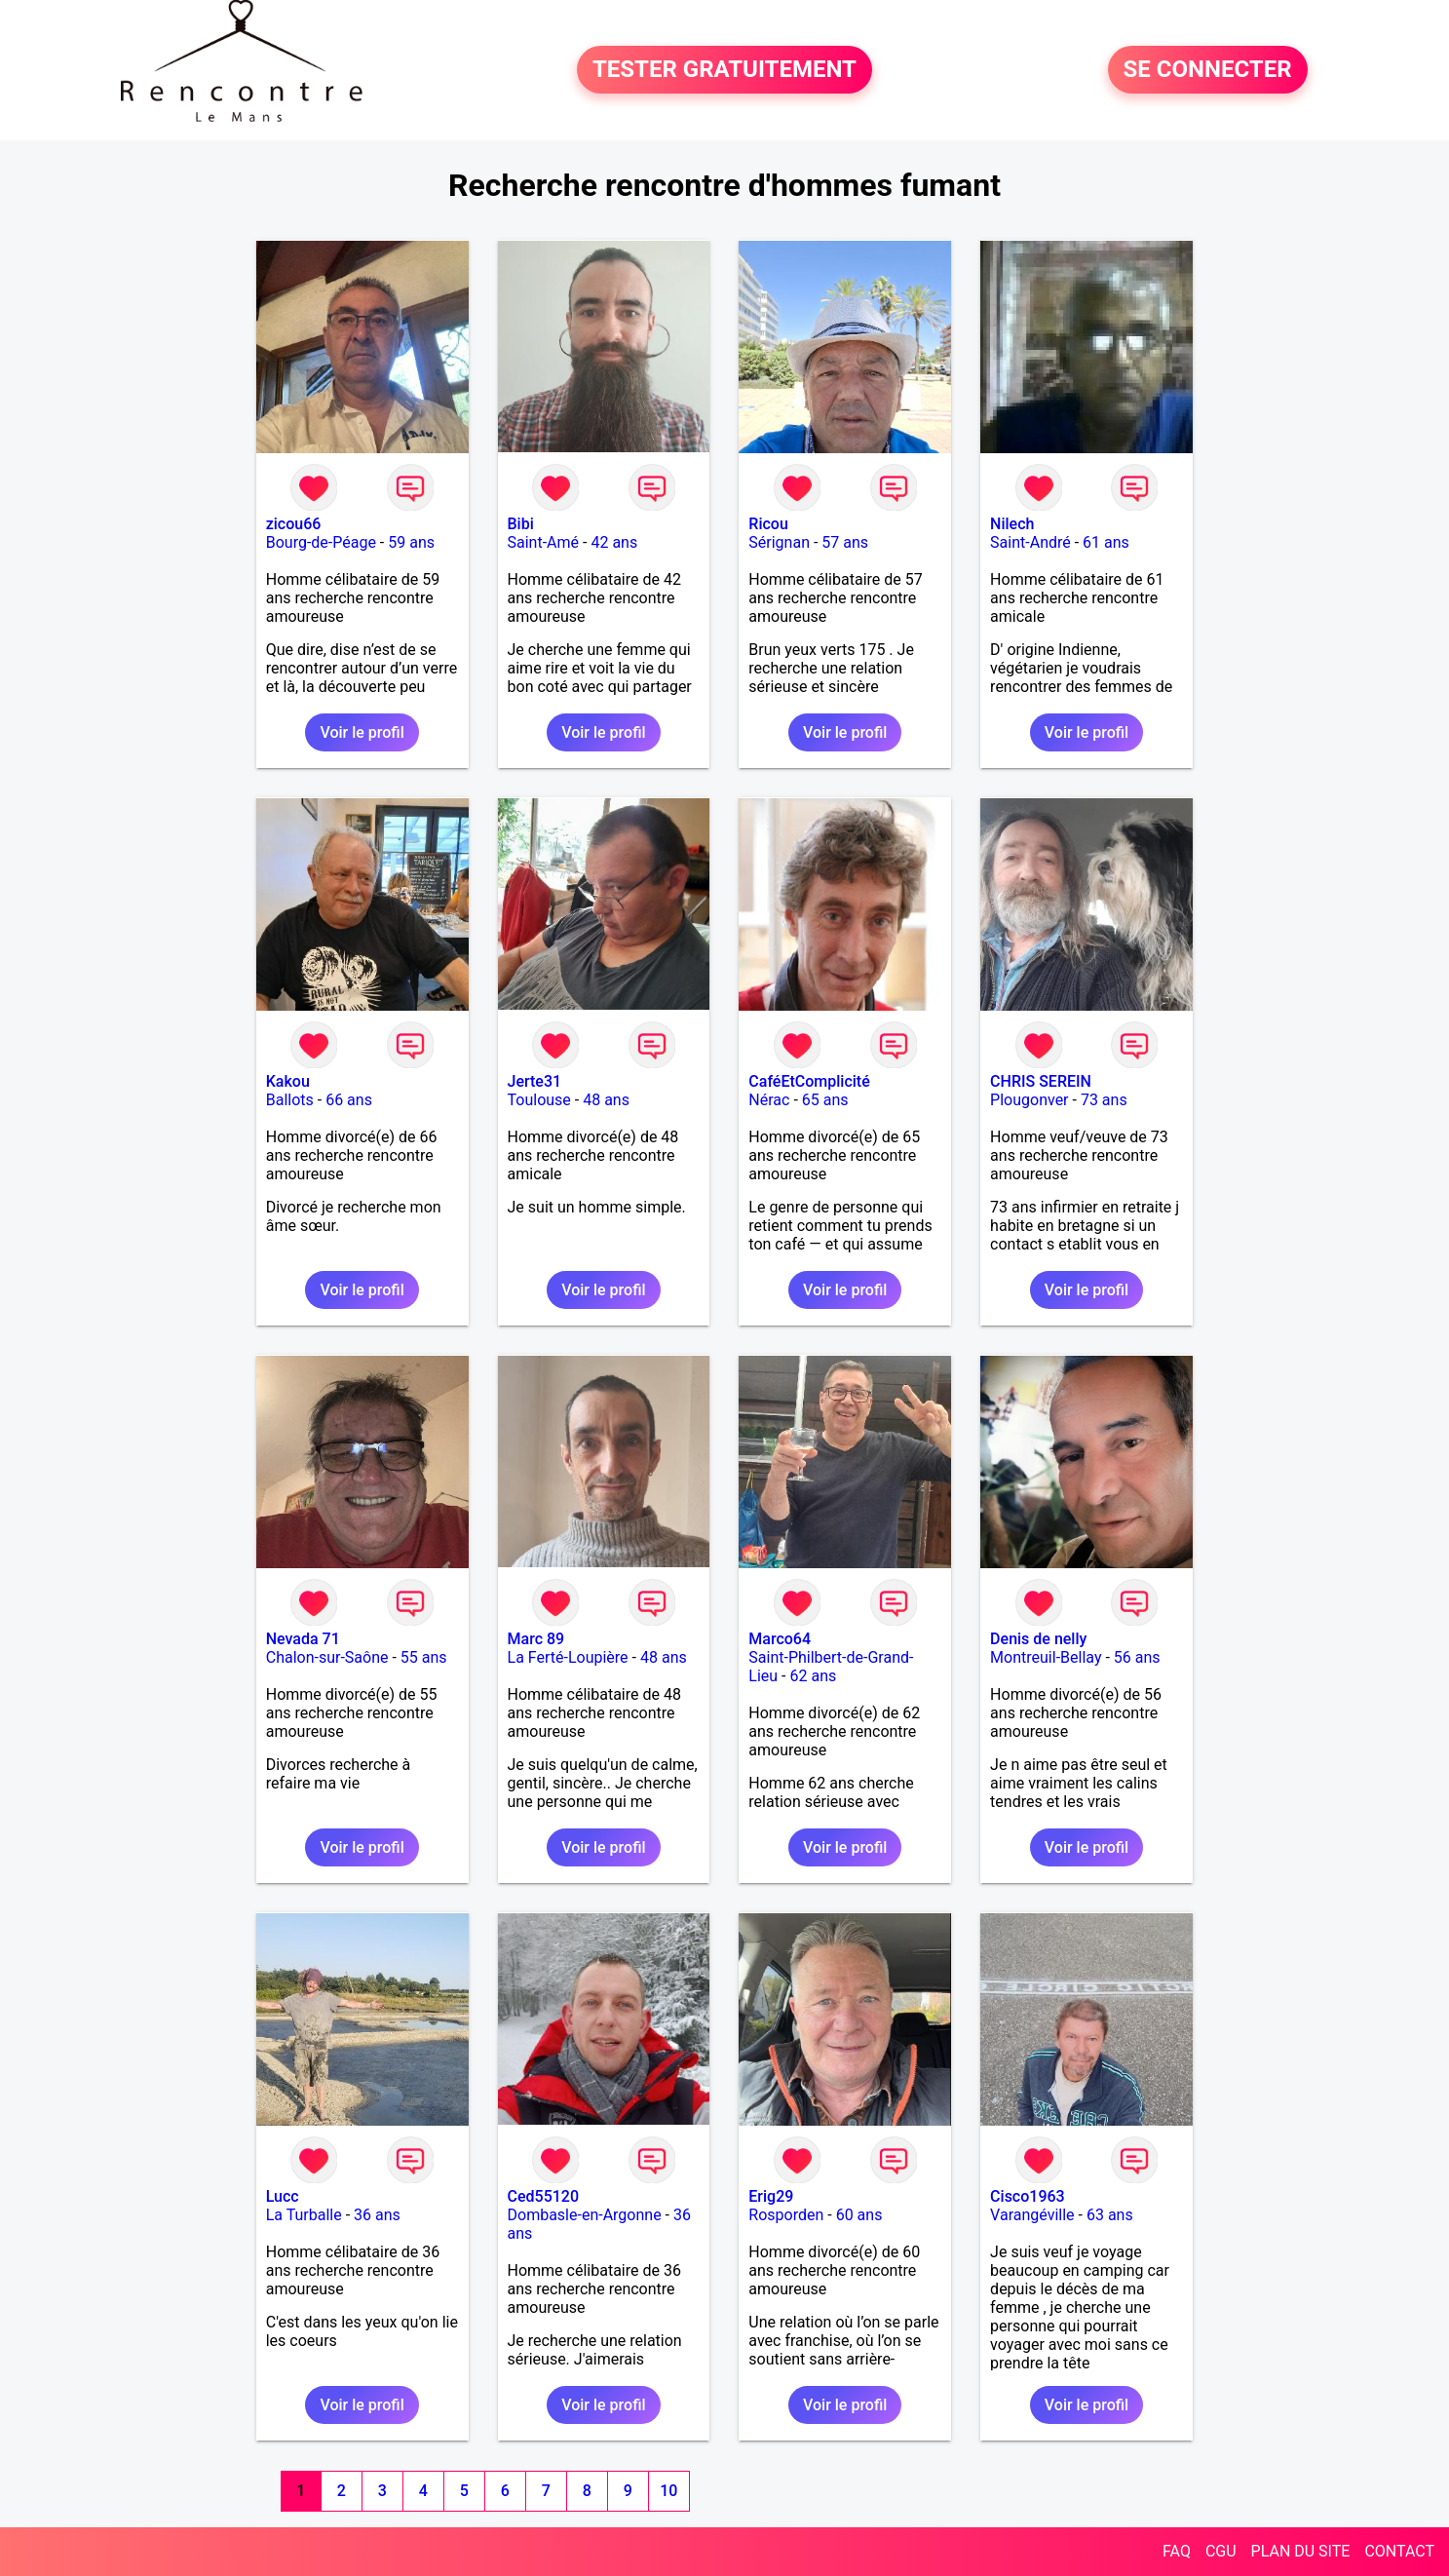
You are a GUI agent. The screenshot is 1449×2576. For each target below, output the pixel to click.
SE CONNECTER (1208, 70)
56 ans (1137, 1657)
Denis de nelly (1038, 1639)
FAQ (1177, 2551)
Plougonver (1029, 1100)
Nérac (768, 1100)
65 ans (825, 1100)
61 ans (1106, 542)
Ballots (290, 1100)
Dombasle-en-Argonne (585, 2215)
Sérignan (779, 542)
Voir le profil (361, 732)
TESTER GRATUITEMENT (724, 70)
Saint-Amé (544, 542)
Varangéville (1032, 2215)
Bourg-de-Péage (321, 542)
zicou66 (294, 524)
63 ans (1110, 2215)
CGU (1221, 2551)
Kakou (288, 1081)
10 (668, 2490)
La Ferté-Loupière (568, 1657)
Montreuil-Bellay (1045, 1657)
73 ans (1104, 1100)
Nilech (1012, 524)
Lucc (282, 2196)
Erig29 (770, 2196)
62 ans (812, 1676)
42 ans (614, 542)
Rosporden (785, 2215)
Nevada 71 (303, 1639)
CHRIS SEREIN (1040, 1081)
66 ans (348, 1100)
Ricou (767, 524)
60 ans (859, 2215)
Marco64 (779, 1639)
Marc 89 (536, 1639)
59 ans (411, 542)
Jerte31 (535, 1081)
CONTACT (1399, 2551)
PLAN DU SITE (1301, 2551)
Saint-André (1030, 542)
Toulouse (539, 1100)
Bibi (521, 524)
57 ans (844, 542)
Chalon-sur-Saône (327, 1657)
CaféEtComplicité (808, 1081)
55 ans (423, 1657)
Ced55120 (544, 2196)
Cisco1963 (1027, 2196)
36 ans (377, 2215)
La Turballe (304, 2215)
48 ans (606, 1100)
